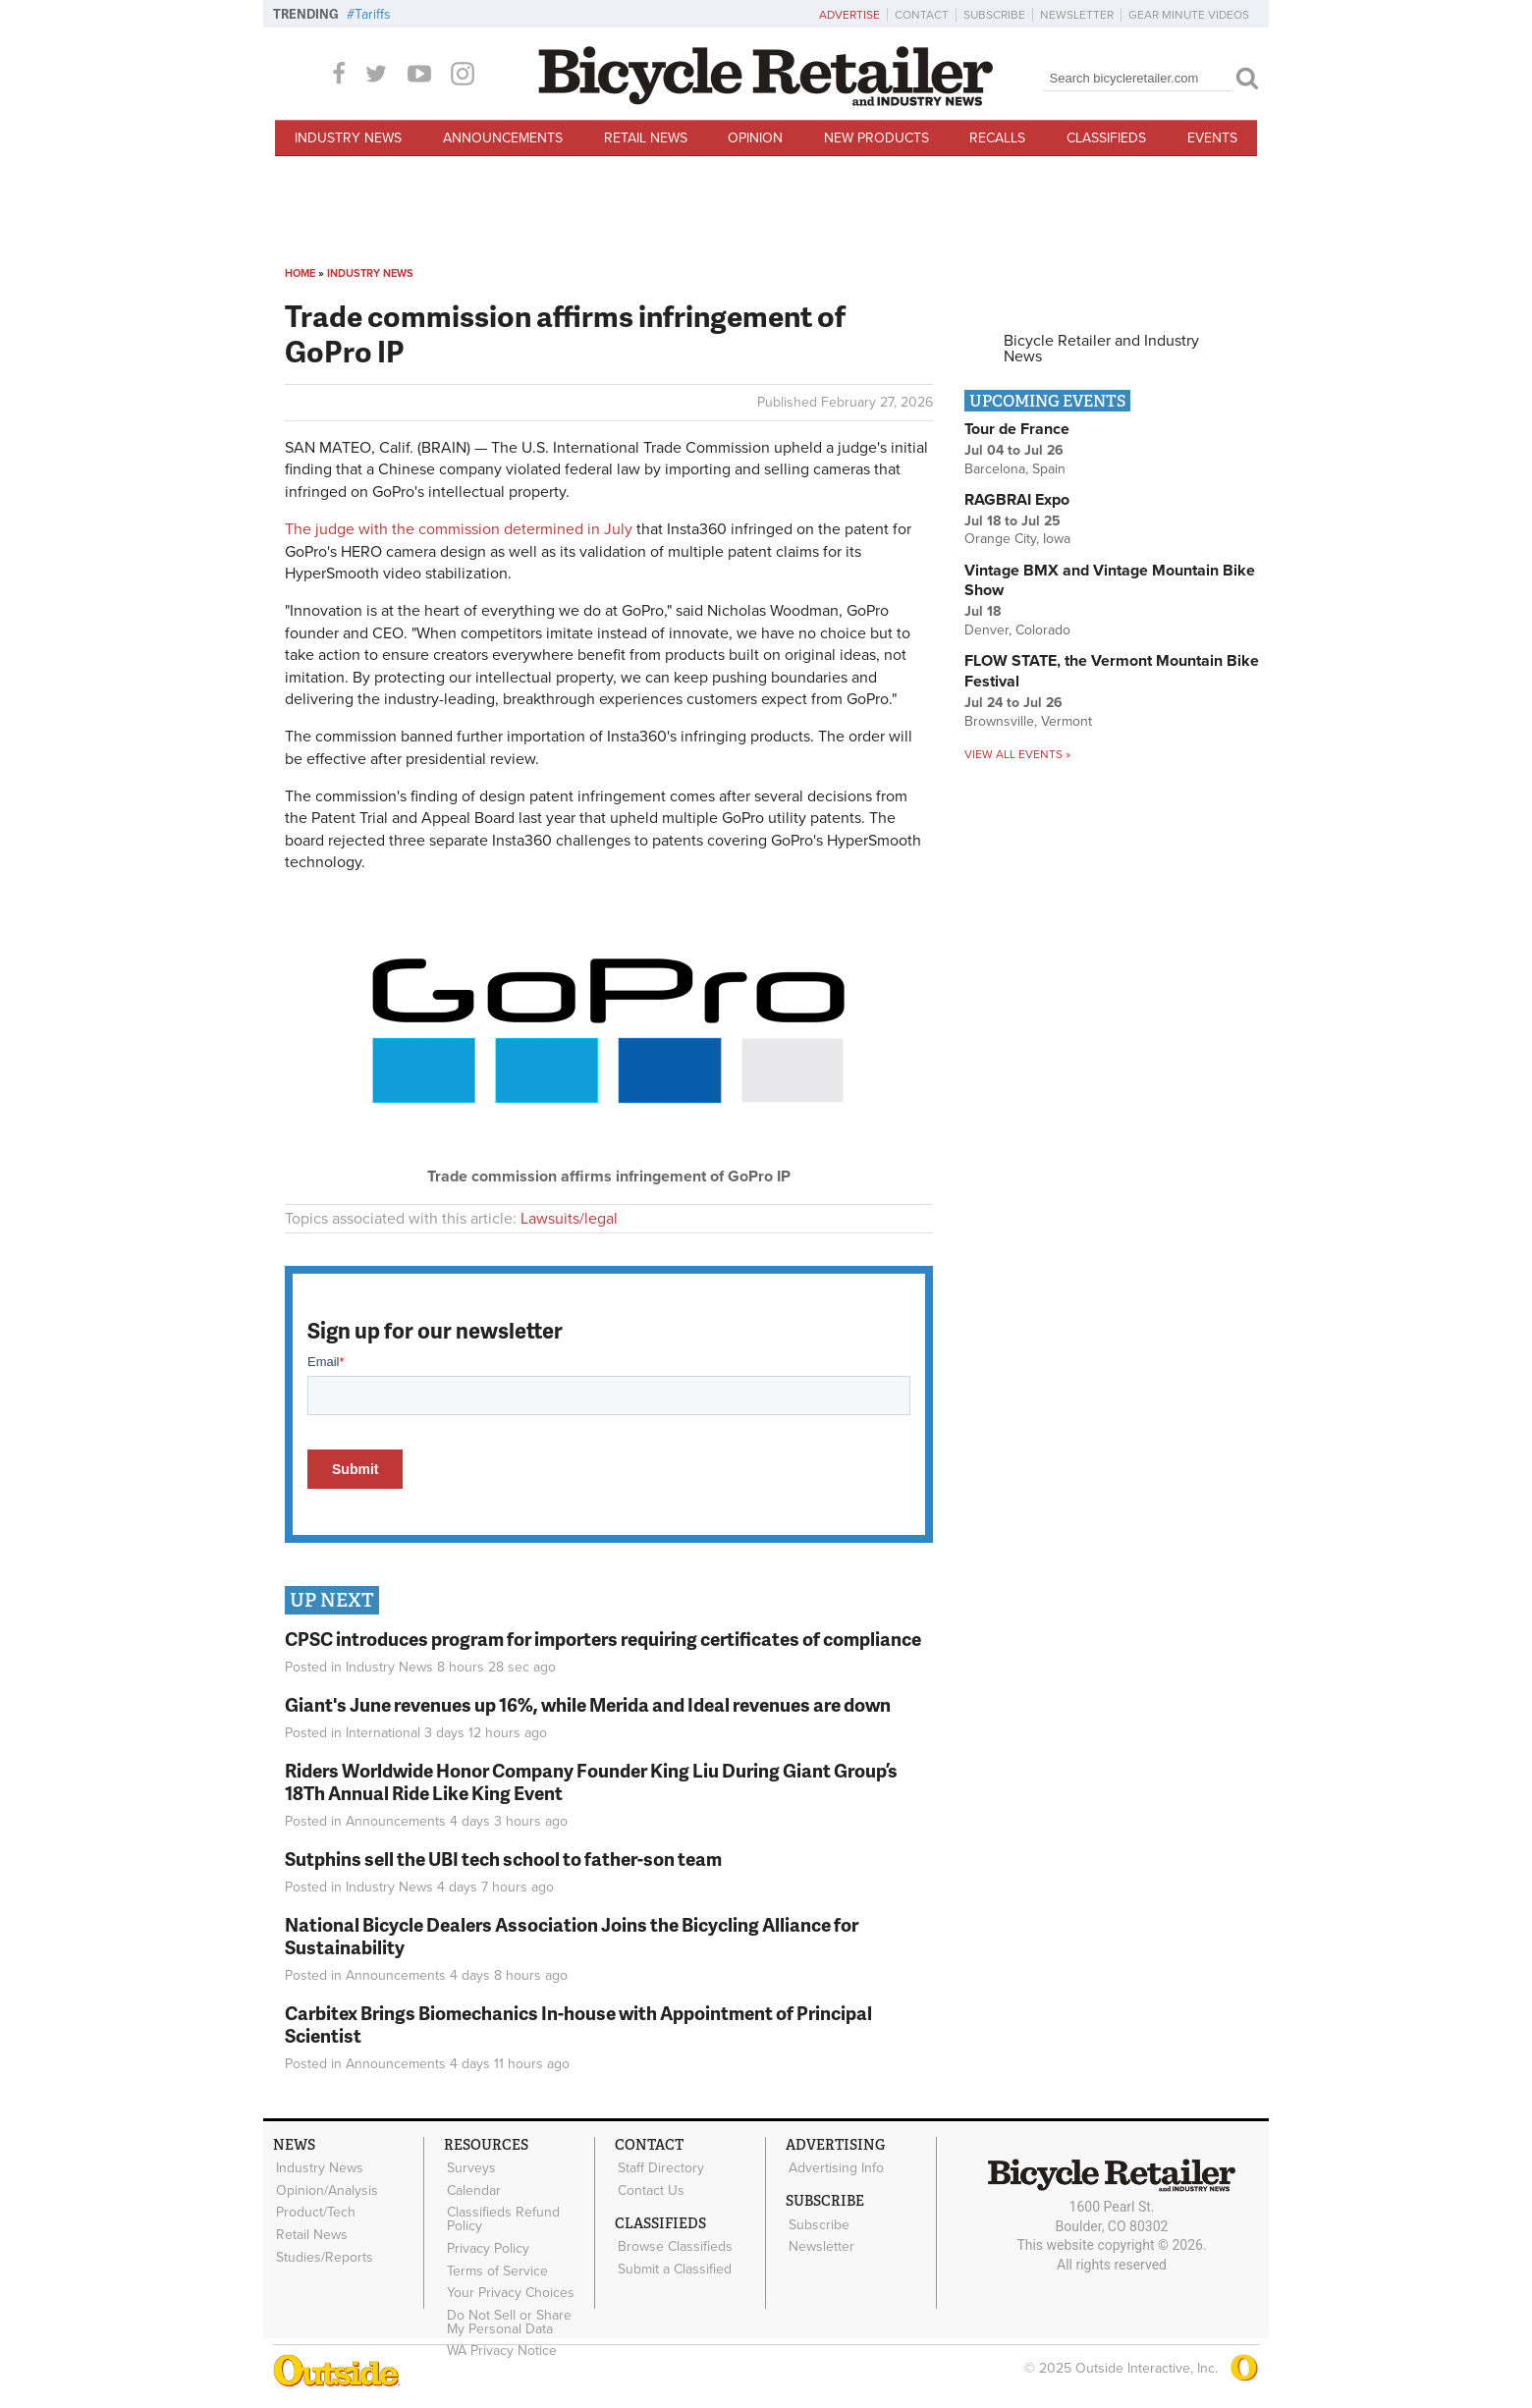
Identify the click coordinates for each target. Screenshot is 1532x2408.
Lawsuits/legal (569, 1219)
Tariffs (373, 14)
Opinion (755, 138)
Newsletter (1077, 15)
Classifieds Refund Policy (501, 2214)
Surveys (469, 2167)
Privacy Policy (486, 2242)
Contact (922, 15)
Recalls (997, 138)
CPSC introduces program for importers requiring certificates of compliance (603, 1638)
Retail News (645, 138)
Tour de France (1016, 429)
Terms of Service (495, 2263)
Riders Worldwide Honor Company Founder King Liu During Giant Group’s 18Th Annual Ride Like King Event (591, 1781)
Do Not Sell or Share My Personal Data (518, 2310)
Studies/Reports (322, 2249)
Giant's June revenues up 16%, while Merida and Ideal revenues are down (588, 1704)
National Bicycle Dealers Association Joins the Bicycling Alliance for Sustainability (571, 1935)
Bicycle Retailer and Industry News (1101, 348)
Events (1212, 138)
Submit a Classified (673, 2263)
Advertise (849, 15)
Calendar (472, 2188)
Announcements (503, 138)
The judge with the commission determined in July (458, 529)
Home (300, 273)
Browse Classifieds (673, 2242)
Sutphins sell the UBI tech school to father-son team (503, 1858)
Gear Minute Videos (1188, 15)
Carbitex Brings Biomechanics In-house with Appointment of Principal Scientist (578, 2024)
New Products (876, 138)
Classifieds (1106, 138)
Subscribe (994, 15)
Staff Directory (659, 2167)
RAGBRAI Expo (1016, 500)
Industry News (348, 138)
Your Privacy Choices (509, 2283)
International (383, 1732)
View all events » (1017, 754)
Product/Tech (314, 2208)
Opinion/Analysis (325, 2188)
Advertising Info (834, 2167)
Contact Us (649, 2188)
